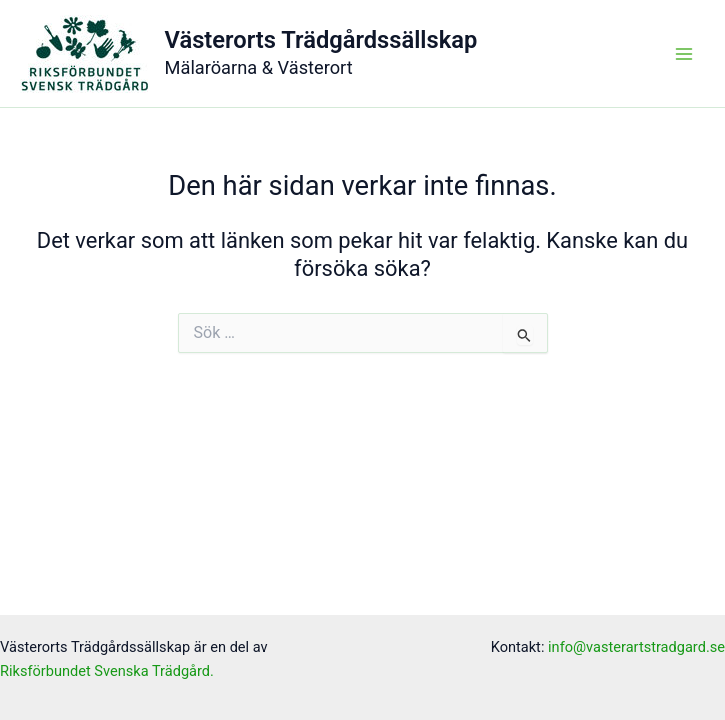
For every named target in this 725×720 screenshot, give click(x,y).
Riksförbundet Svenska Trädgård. (107, 671)
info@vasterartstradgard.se (636, 647)
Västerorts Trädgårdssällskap (321, 40)
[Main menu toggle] (684, 54)
